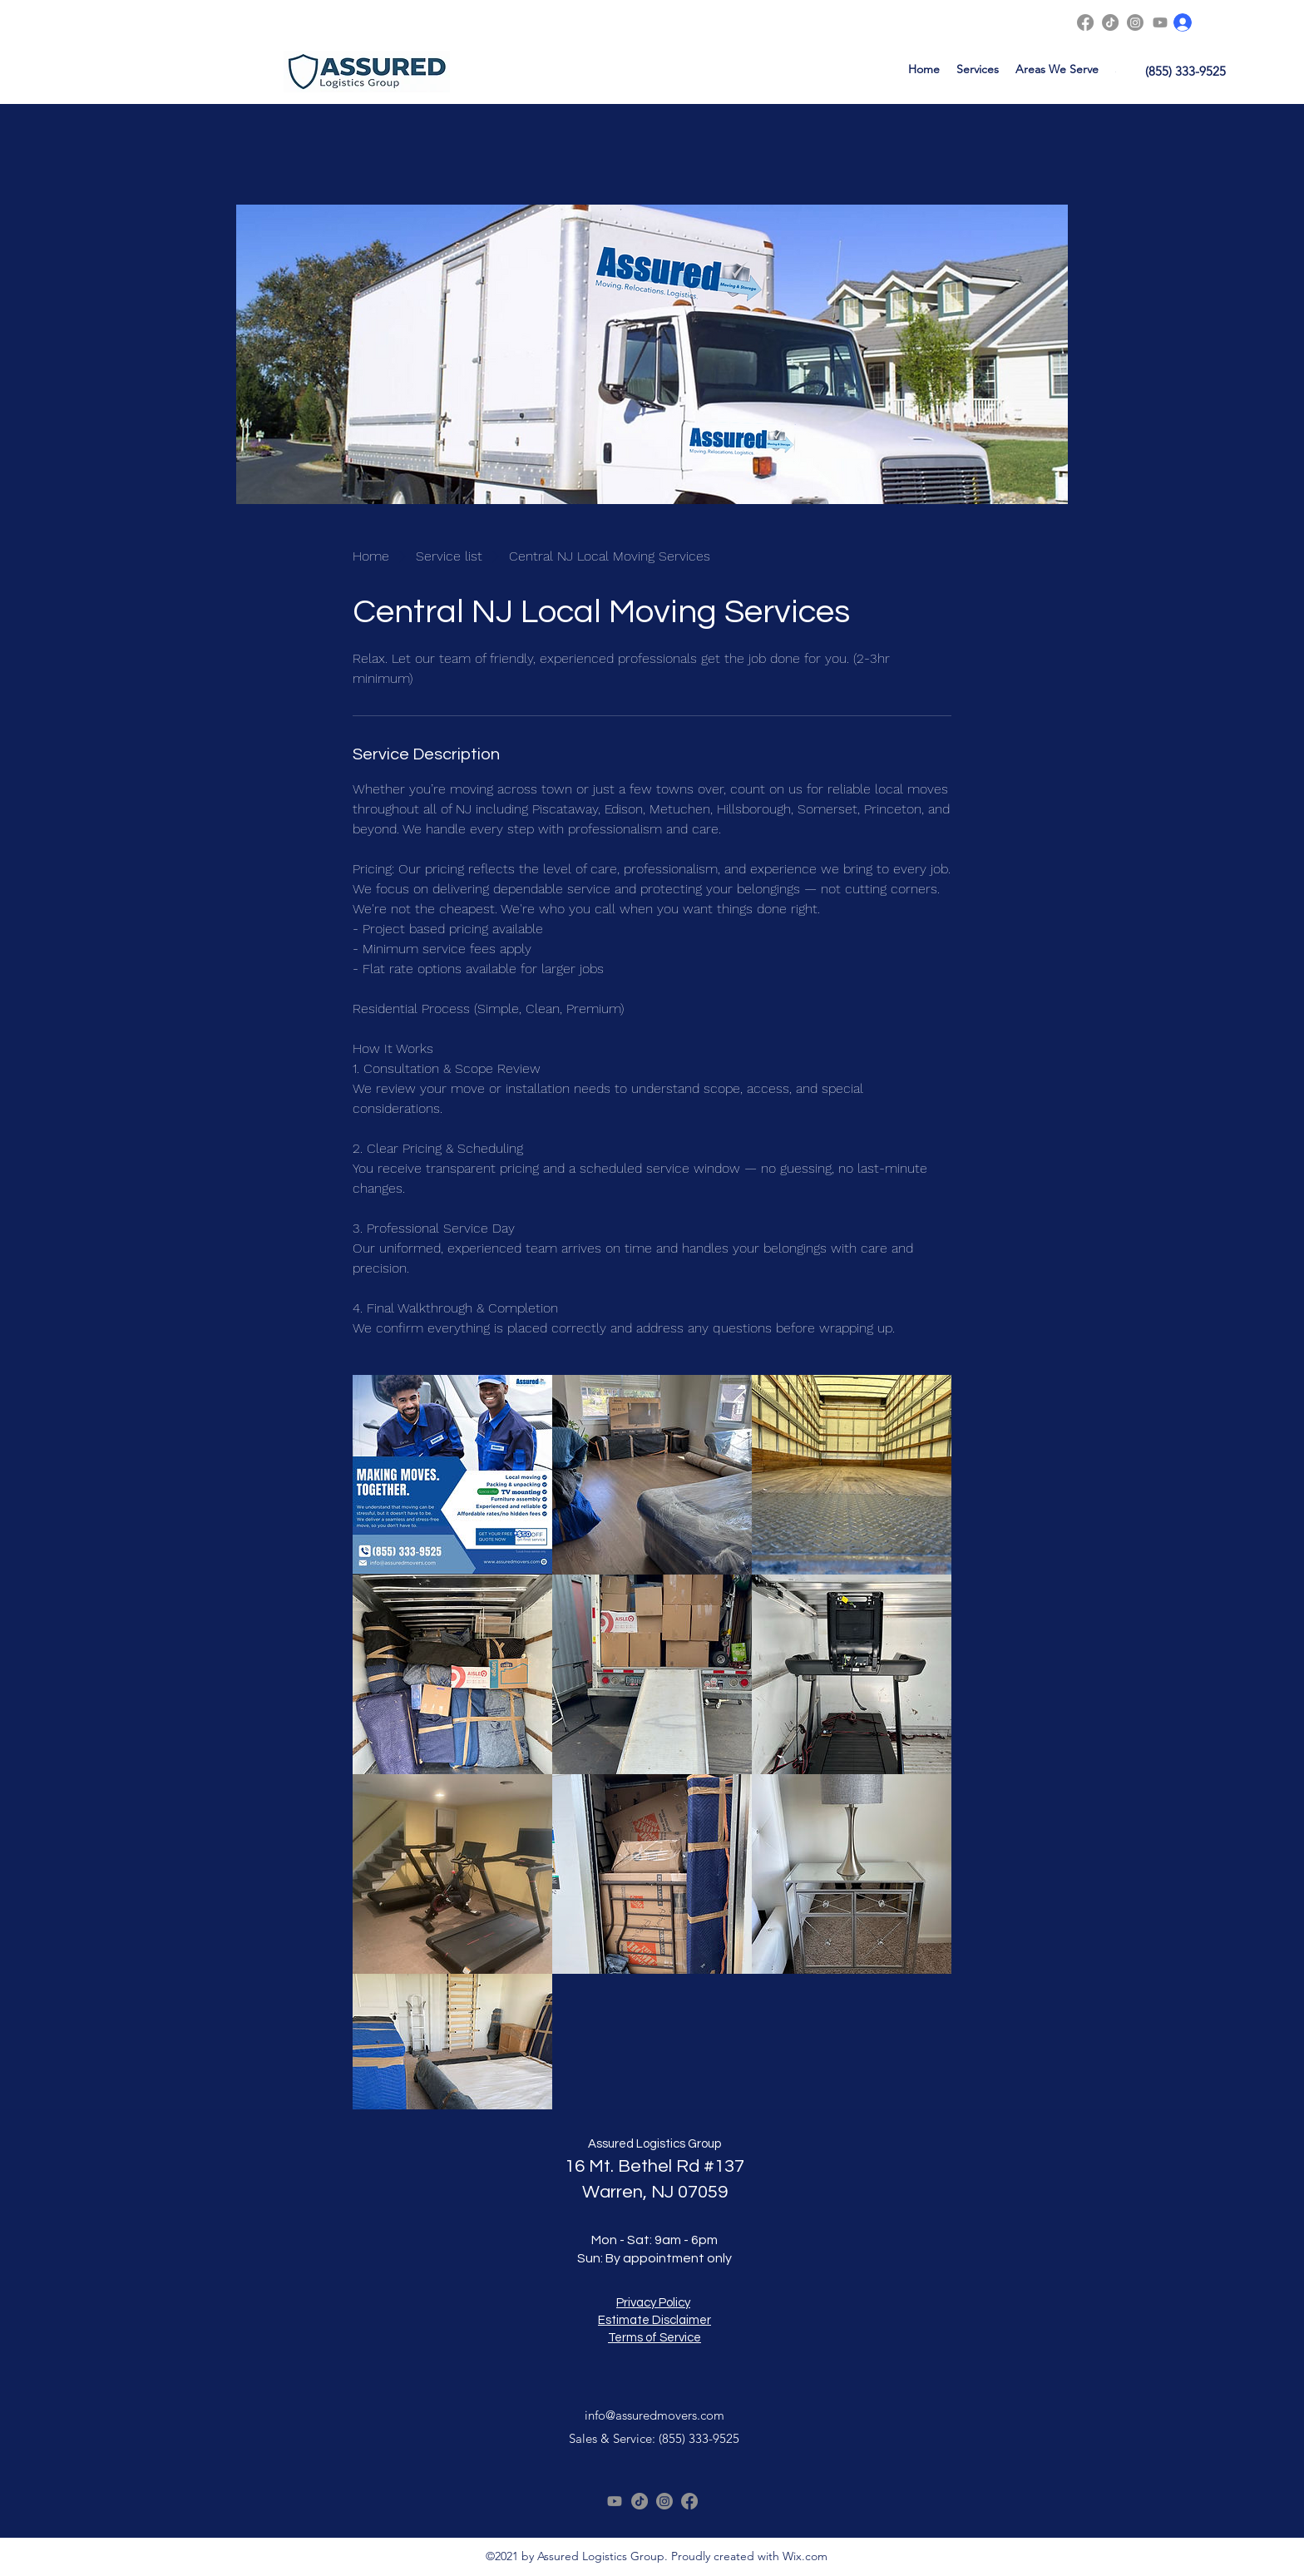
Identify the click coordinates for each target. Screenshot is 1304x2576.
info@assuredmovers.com (654, 2415)
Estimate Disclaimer (654, 2320)
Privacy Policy (653, 2303)
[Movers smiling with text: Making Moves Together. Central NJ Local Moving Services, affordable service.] (452, 1475)
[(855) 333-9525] (1185, 71)
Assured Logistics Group (654, 2144)
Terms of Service (654, 2337)
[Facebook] (1085, 22)
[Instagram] (1135, 22)
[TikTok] (1110, 22)
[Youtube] (1160, 22)
